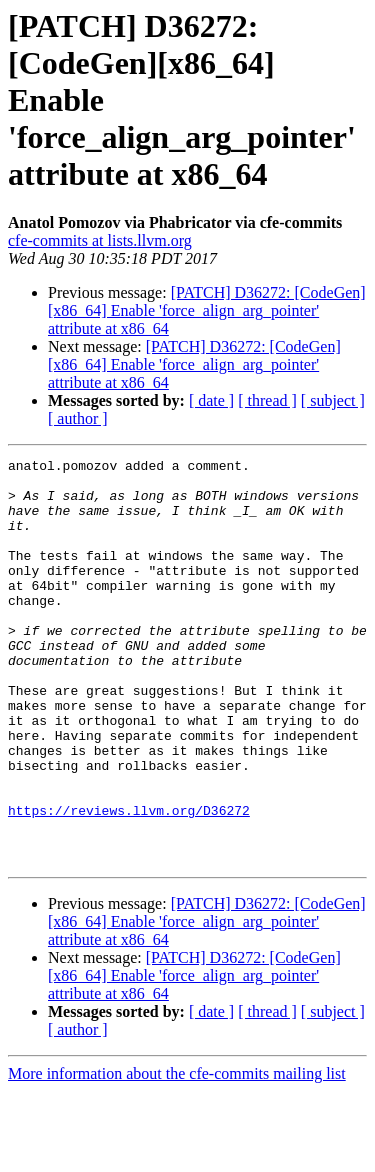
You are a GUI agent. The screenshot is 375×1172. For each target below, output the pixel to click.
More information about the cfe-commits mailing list (177, 1154)
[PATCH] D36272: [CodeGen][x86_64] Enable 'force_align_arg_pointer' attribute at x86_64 (207, 310)
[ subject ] (333, 400)
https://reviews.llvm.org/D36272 (129, 882)
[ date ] (211, 400)
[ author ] (78, 418)
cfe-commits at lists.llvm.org (100, 240)
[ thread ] (267, 400)
